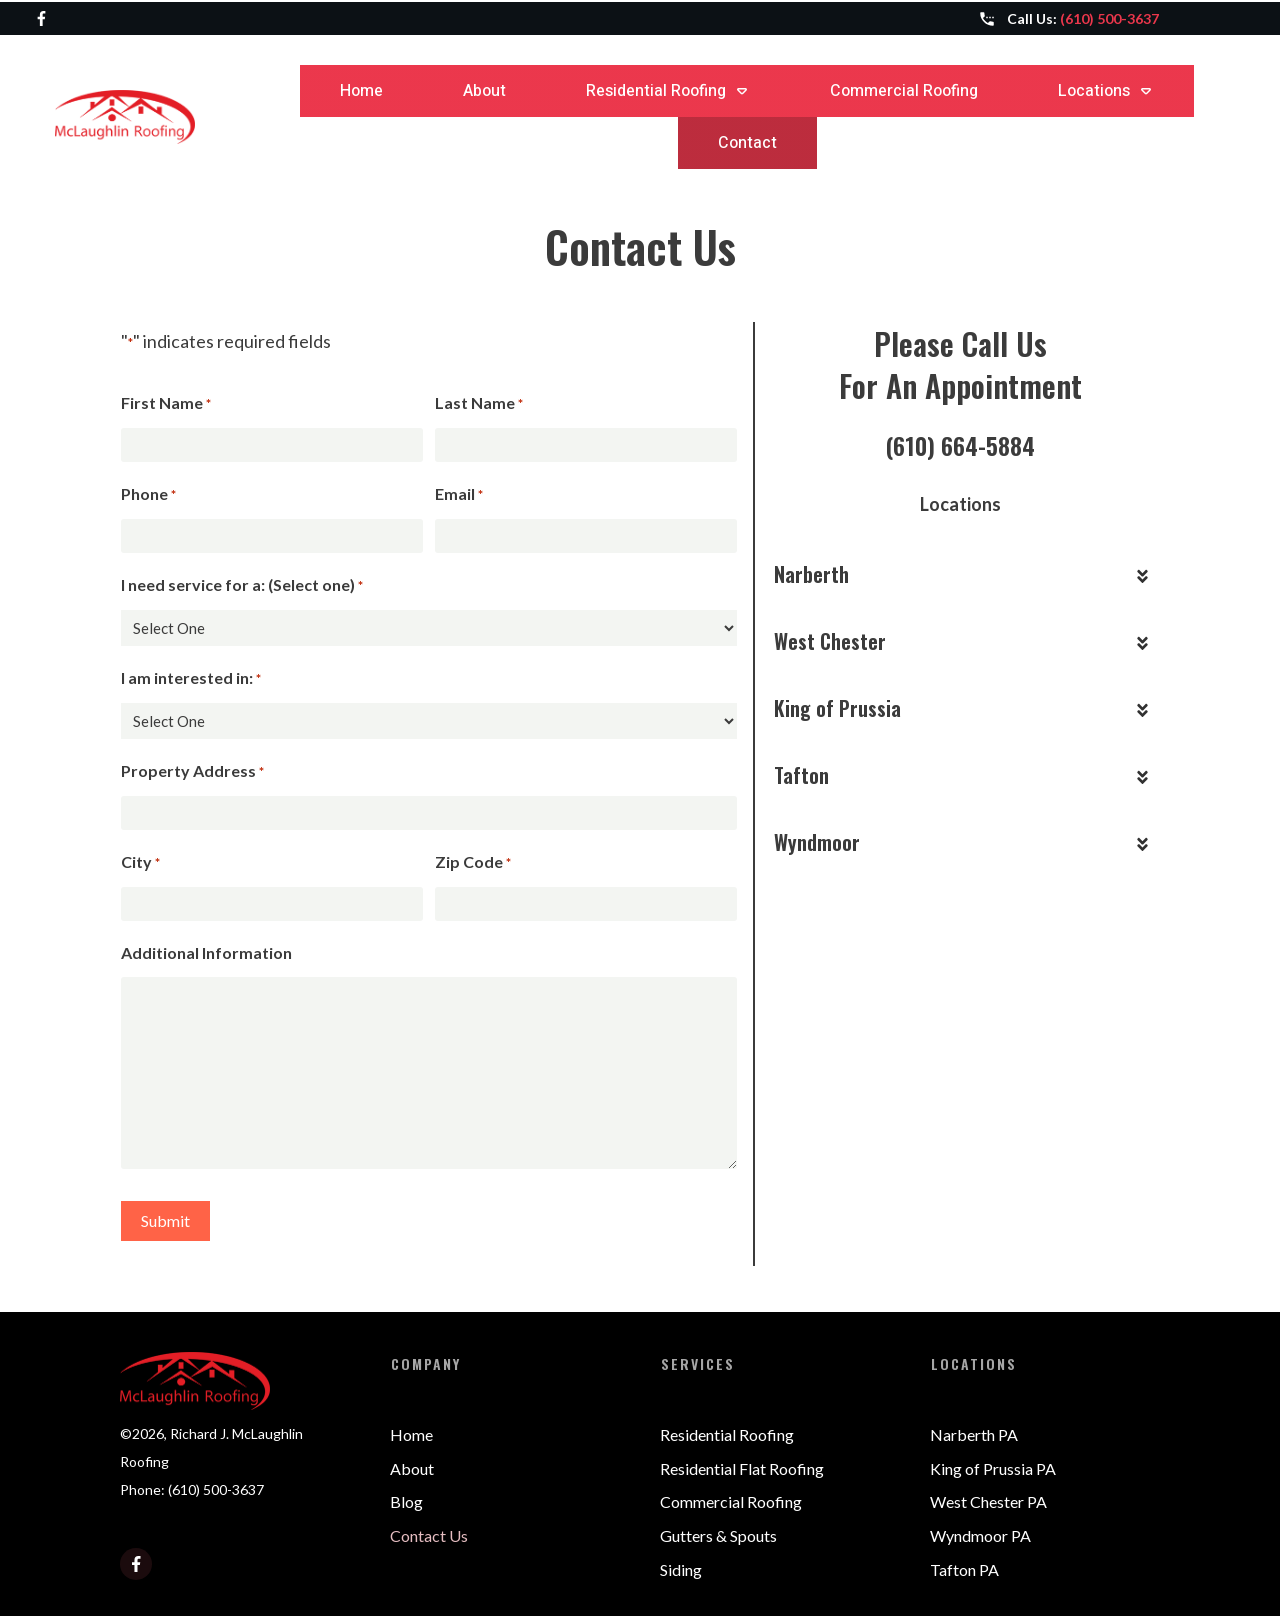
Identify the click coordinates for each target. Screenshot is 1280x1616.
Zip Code (473, 863)
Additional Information (206, 952)
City (140, 863)
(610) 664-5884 (960, 445)
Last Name (479, 404)
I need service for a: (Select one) (242, 586)
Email (459, 495)
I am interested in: (191, 679)
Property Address (192, 772)
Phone (148, 495)
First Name (166, 404)
